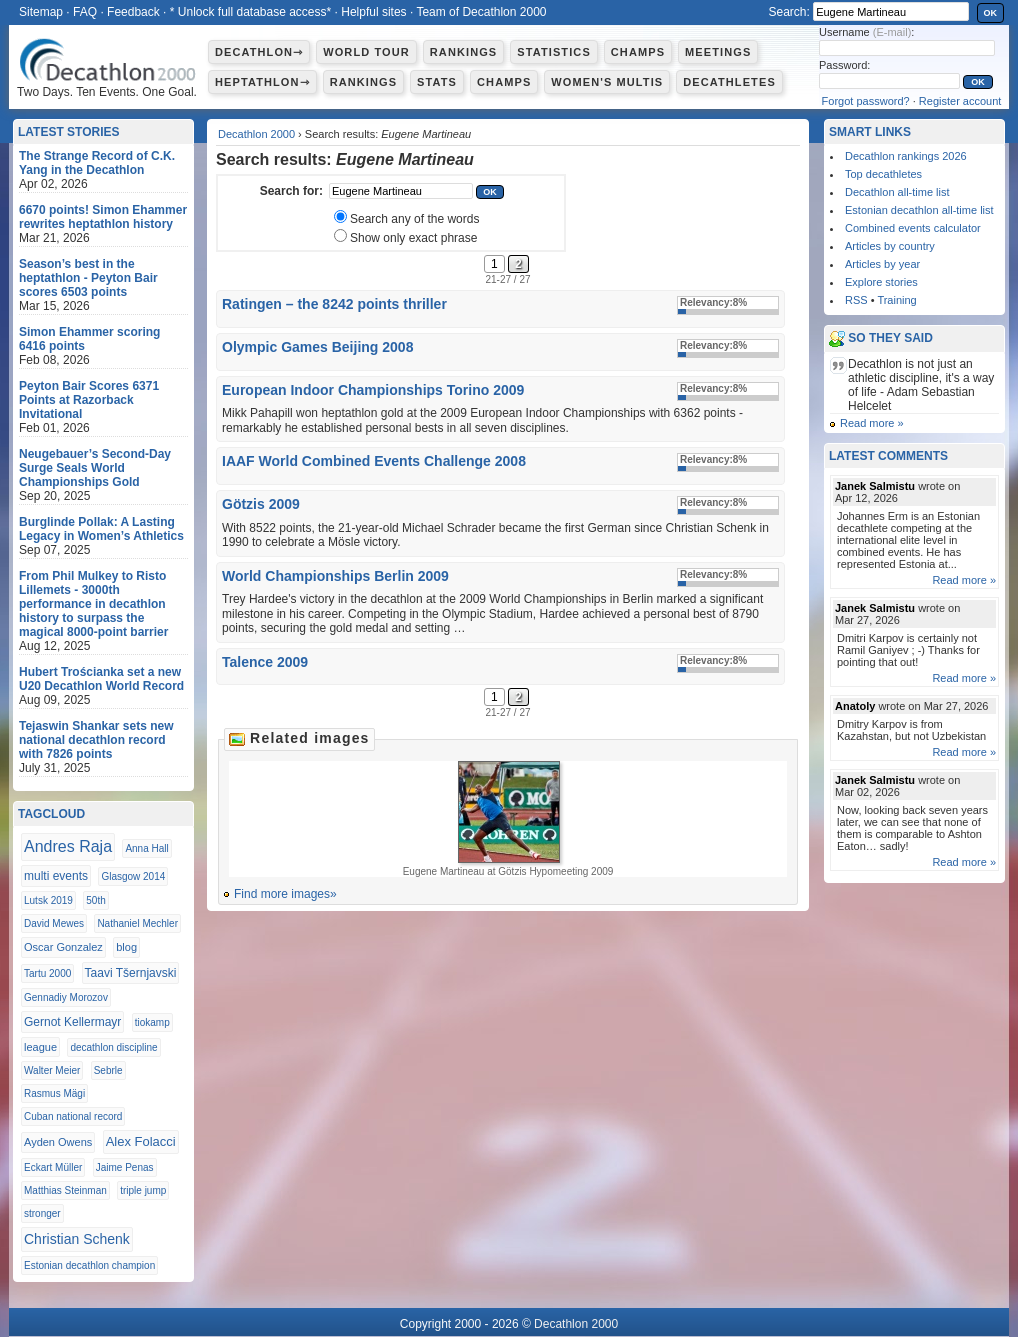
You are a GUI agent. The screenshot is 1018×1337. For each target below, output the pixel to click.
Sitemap (41, 12)
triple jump (143, 1190)
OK (991, 13)
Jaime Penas (125, 1167)
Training (896, 300)
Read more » (872, 423)
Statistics (554, 52)
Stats (437, 82)
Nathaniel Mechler (137, 923)
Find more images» (285, 894)
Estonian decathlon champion (89, 1265)
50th (95, 900)
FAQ (85, 12)
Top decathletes (883, 174)
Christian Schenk (77, 1239)
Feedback (133, 12)
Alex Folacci (141, 1141)
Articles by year (882, 264)
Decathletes (729, 82)
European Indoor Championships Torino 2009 (373, 390)
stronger (42, 1213)
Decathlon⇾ (259, 52)
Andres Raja (68, 846)
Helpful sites (373, 12)
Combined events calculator (913, 228)
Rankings (463, 52)
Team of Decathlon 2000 (481, 12)
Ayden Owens (58, 1142)
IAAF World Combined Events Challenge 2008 (374, 461)
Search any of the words (414, 219)
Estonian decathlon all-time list (919, 210)
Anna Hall (146, 848)
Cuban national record (73, 1116)
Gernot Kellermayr (72, 1022)
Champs (638, 52)
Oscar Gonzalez (63, 947)
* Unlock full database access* (250, 12)
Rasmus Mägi (54, 1093)
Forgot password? (866, 101)
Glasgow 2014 (133, 876)
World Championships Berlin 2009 (335, 576)
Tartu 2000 (47, 973)
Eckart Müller (53, 1167)
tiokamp (152, 1022)
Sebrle (108, 1070)
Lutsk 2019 (48, 900)
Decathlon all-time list (897, 192)
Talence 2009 (265, 662)
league (40, 1047)
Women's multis (607, 82)
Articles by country (890, 246)
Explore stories (881, 282)
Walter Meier (52, 1070)
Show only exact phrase (413, 238)
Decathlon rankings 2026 (906, 156)
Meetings (718, 52)
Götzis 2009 (261, 504)
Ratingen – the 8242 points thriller (334, 304)
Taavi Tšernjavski (131, 973)
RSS (856, 300)
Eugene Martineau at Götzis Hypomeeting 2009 (508, 819)
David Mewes (54, 923)
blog (126, 947)
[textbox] (401, 191)
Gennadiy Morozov (66, 997)
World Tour (366, 52)
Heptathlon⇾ (262, 82)
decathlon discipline (113, 1047)
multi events (56, 876)
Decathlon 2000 (256, 134)
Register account (960, 101)
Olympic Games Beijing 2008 (317, 347)
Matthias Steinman (65, 1190)
